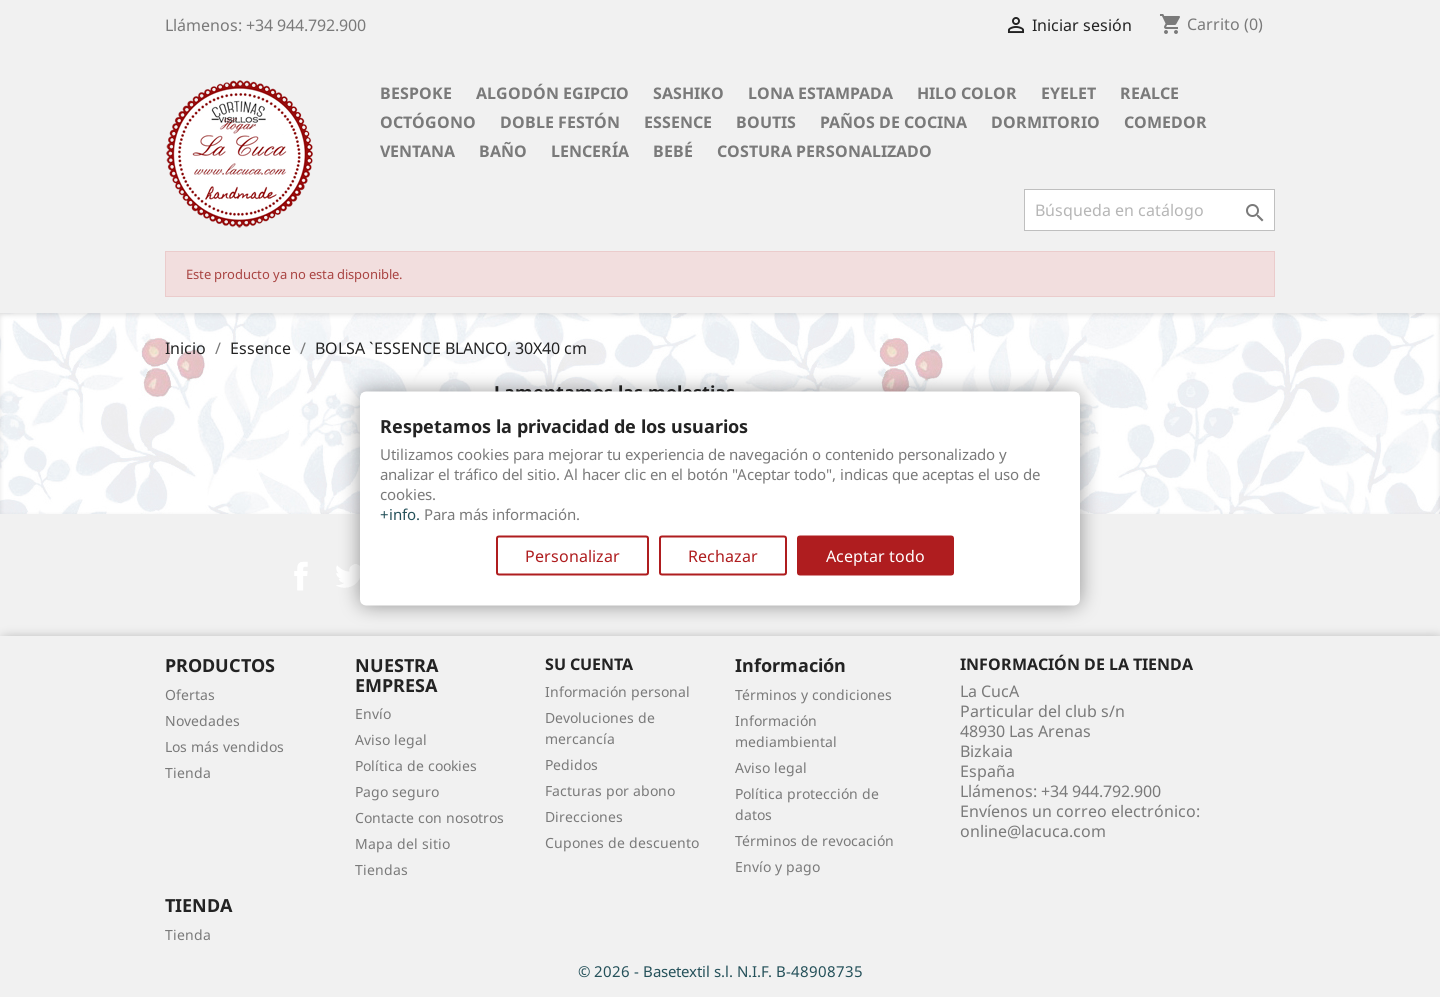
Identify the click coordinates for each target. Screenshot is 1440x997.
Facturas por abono (610, 790)
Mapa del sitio (402, 843)
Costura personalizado (824, 151)
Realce (1149, 93)
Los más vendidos (224, 746)
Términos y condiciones (813, 694)
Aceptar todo (875, 556)
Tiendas (381, 869)
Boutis (766, 122)
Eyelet (1068, 93)
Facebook (301, 576)
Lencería (590, 151)
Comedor (1165, 122)
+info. (400, 514)
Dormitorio (1045, 122)
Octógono (428, 122)
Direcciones (584, 816)
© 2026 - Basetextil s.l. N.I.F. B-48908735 (720, 971)
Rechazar (723, 556)
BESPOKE (416, 93)
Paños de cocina (893, 122)
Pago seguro (397, 791)
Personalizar (572, 556)
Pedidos (571, 764)
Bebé (673, 151)
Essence (678, 122)
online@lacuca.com (1033, 831)
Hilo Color (967, 93)
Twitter (349, 576)
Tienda (188, 772)
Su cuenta (589, 664)
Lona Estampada (820, 93)
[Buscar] (1149, 210)
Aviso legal (391, 739)
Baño (503, 151)
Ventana (417, 151)
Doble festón (560, 122)
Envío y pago (777, 866)
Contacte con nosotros (429, 817)
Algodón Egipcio (552, 93)
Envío (373, 713)
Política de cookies (416, 765)
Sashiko (688, 93)
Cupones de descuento (622, 842)
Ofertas (190, 694)
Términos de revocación (814, 840)
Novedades (202, 720)
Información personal (617, 691)
